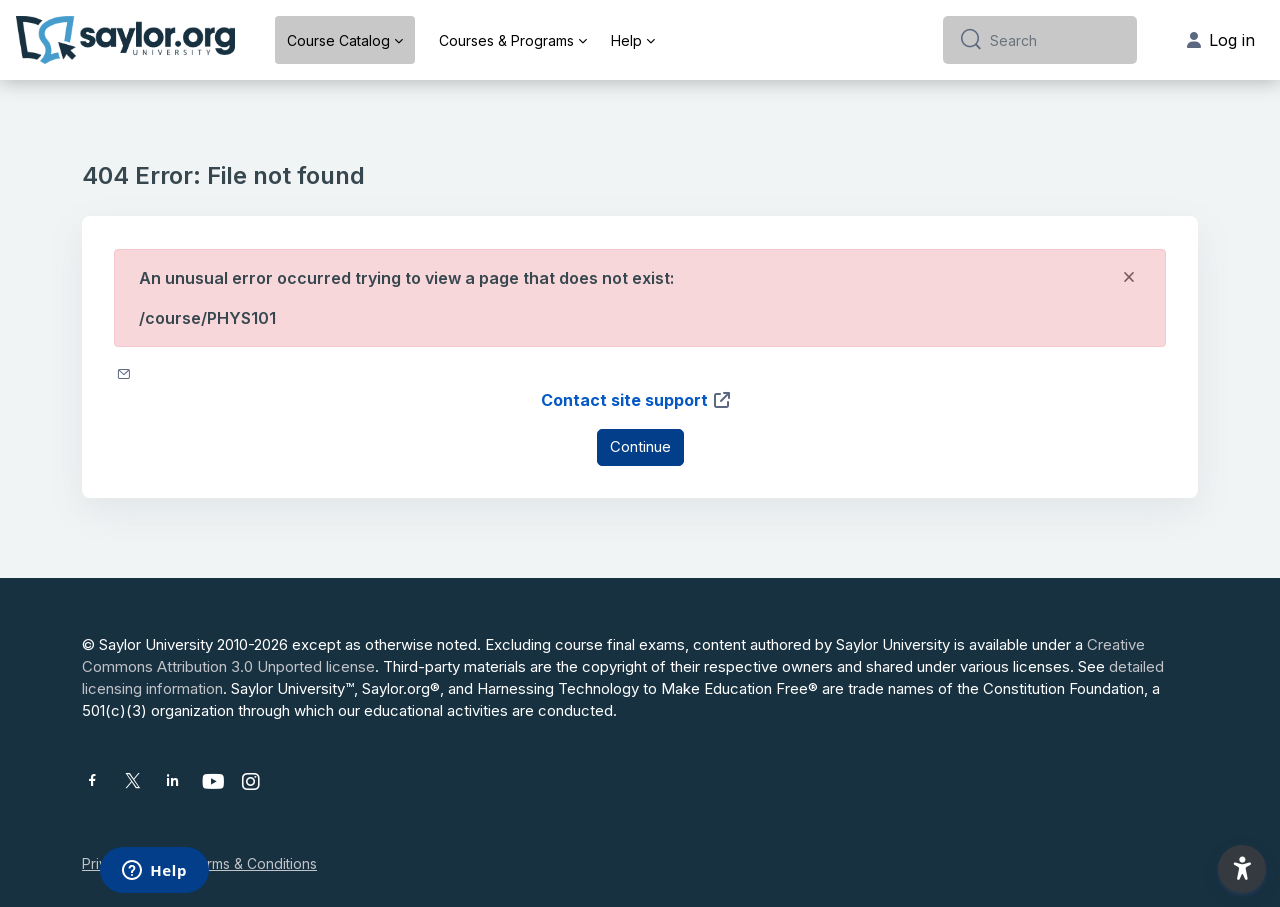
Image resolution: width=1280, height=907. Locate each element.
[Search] (1055, 40)
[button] (1242, 869)
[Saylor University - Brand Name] (125, 40)
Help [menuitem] (626, 40)
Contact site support (636, 400)
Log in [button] (1221, 40)
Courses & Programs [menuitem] (506, 40)
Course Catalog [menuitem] (338, 40)
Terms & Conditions (253, 863)
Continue (640, 446)
